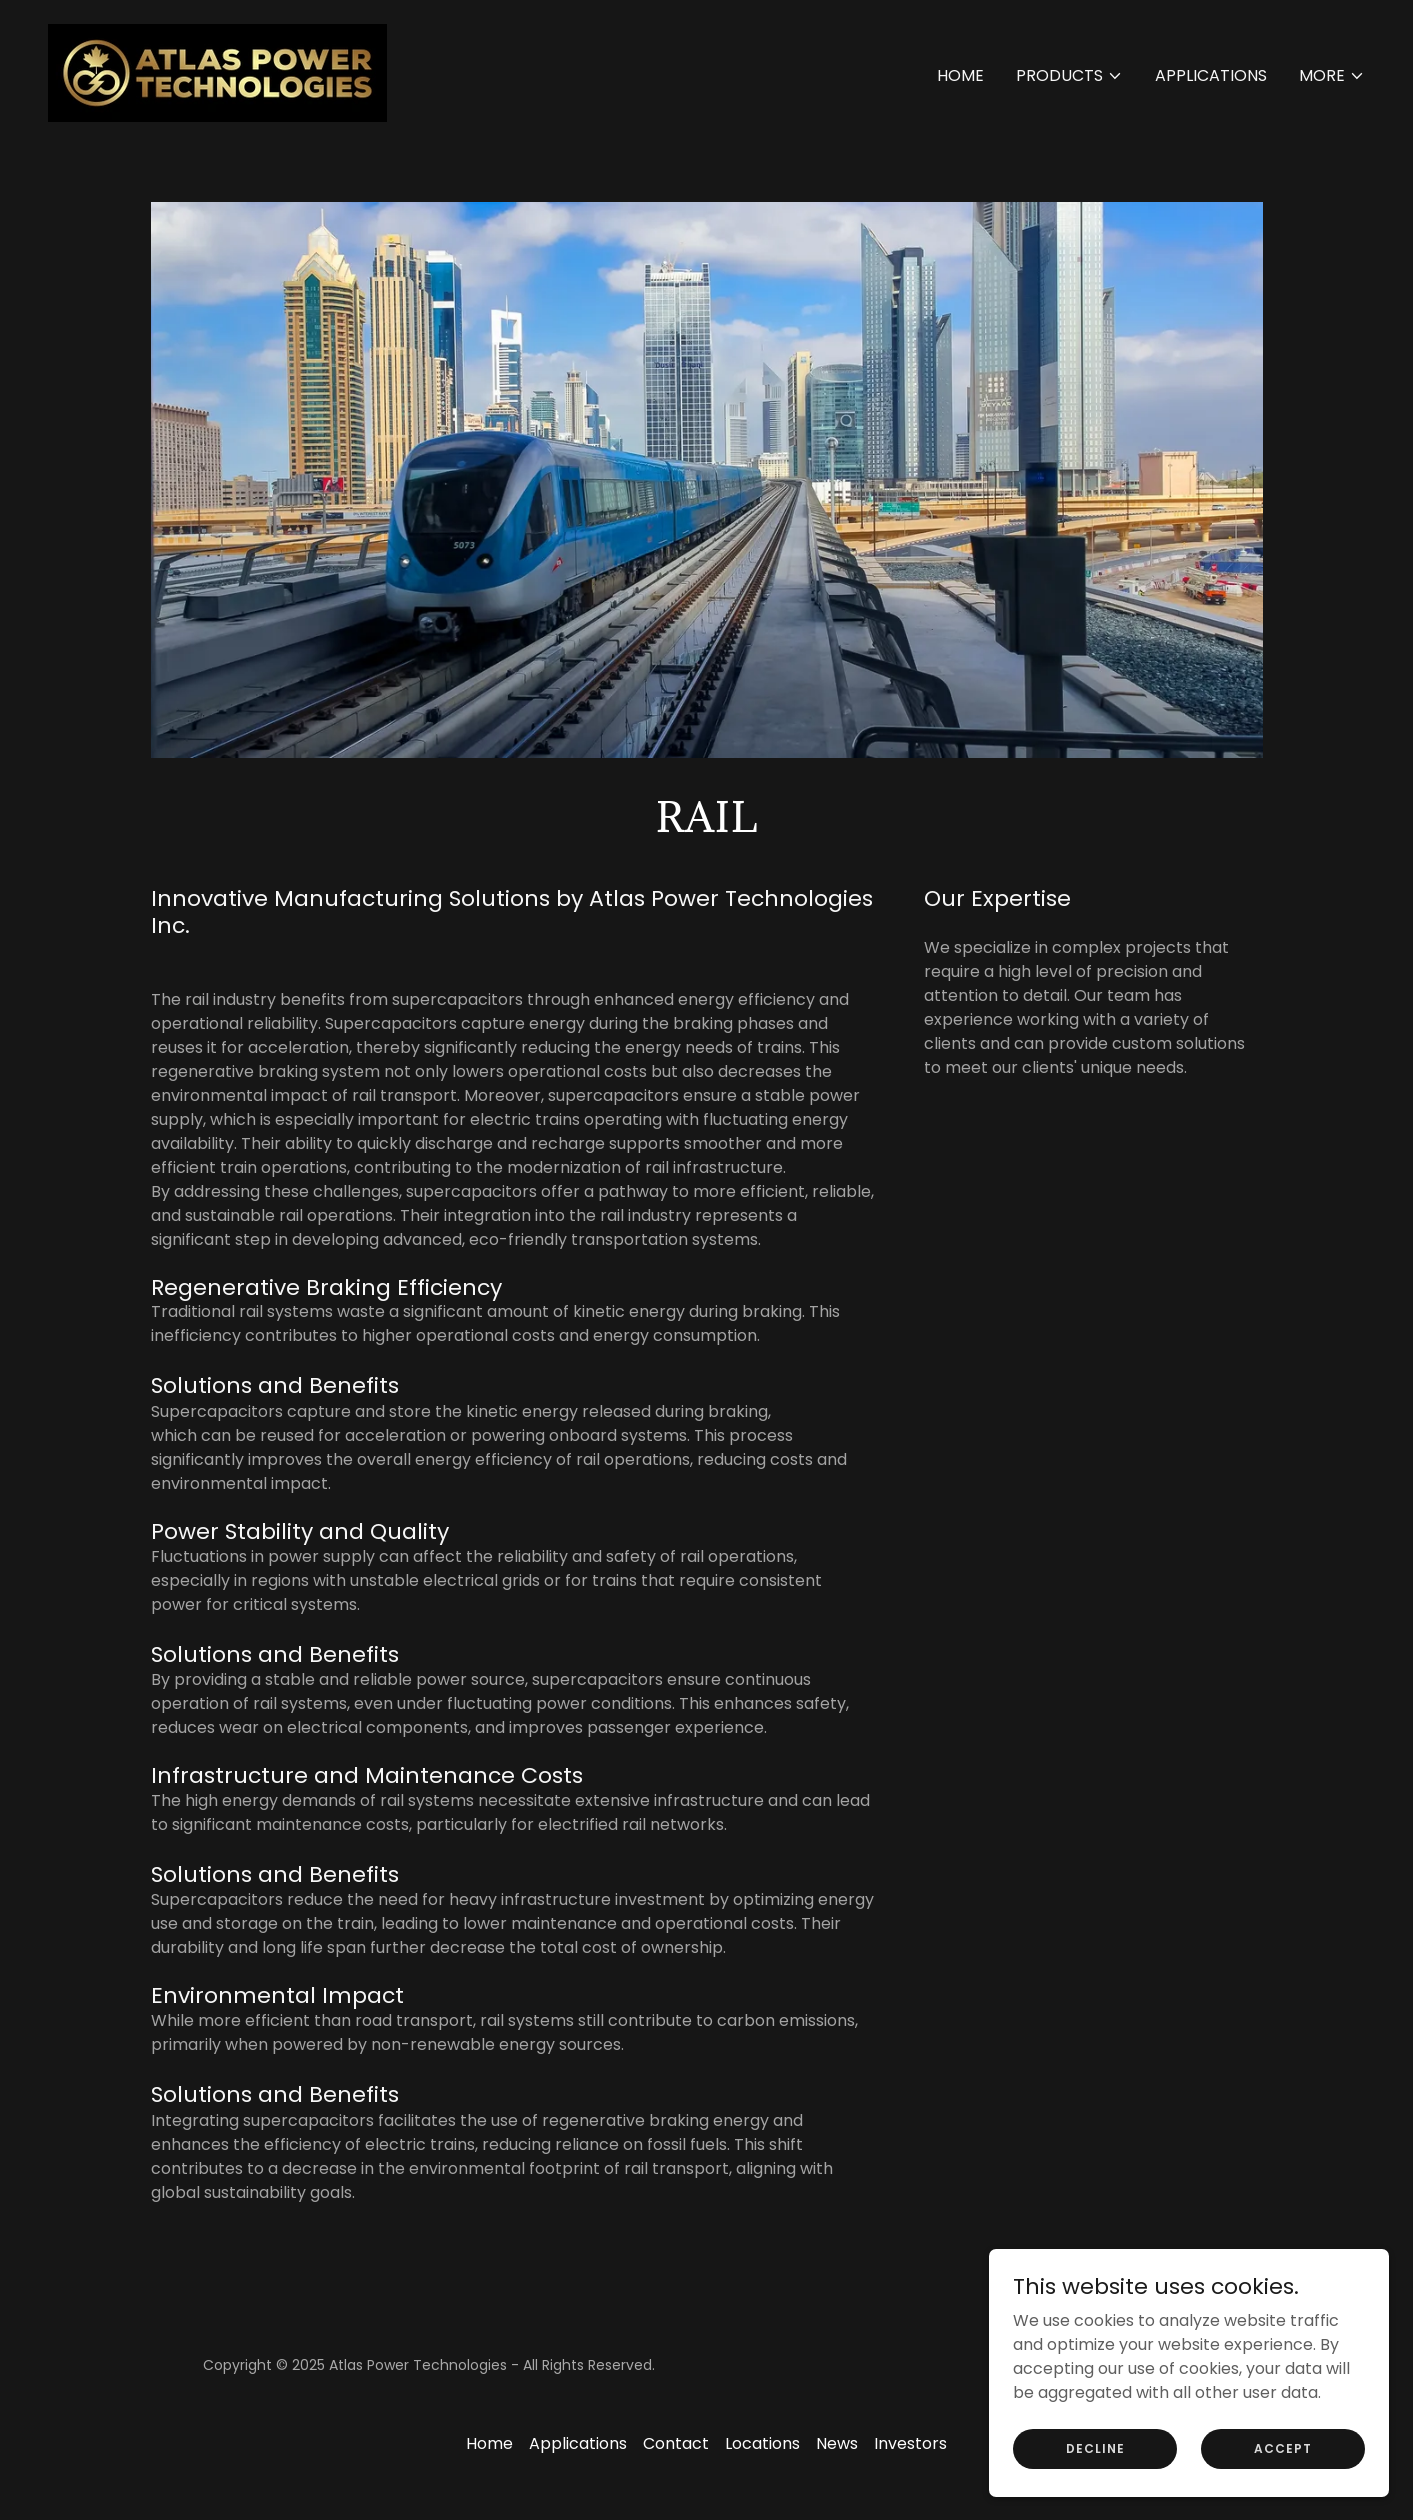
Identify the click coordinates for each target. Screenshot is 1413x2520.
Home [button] (489, 2443)
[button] (1069, 76)
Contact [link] (676, 2443)
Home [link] (960, 75)
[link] (217, 71)
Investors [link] (910, 2443)
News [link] (837, 2443)
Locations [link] (762, 2443)
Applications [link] (1211, 75)
